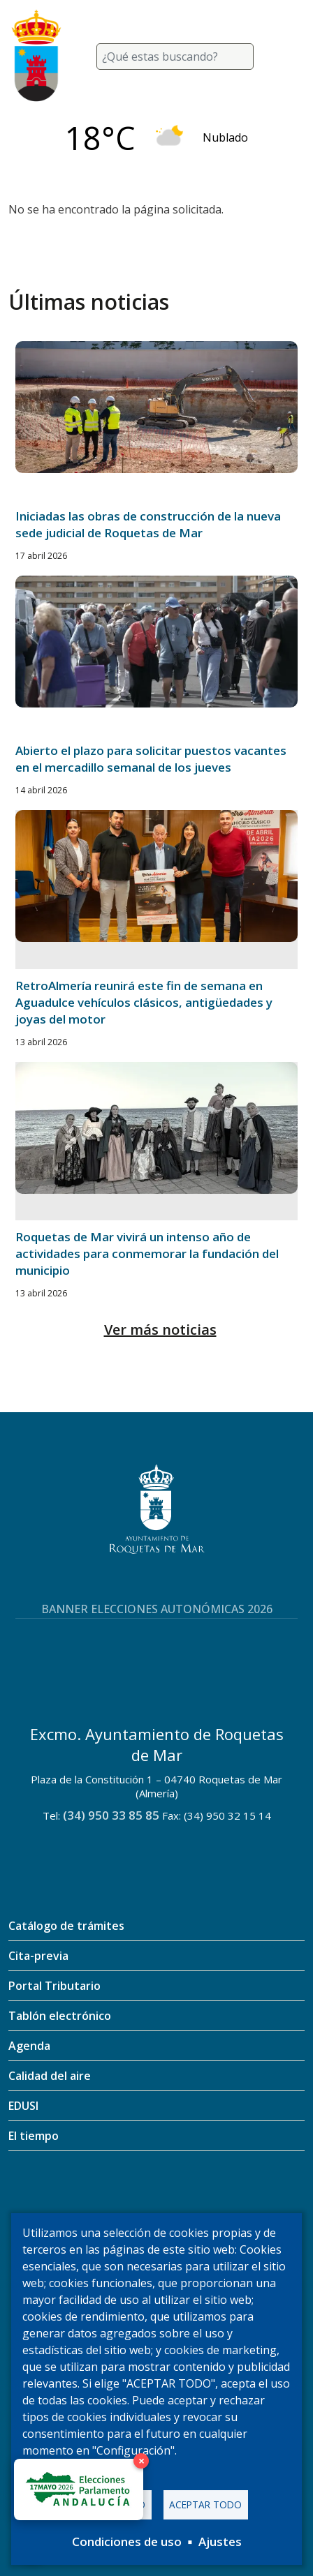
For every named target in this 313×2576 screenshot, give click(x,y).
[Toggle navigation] (288, 56)
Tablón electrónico (59, 2015)
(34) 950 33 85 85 (111, 1815)
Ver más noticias (160, 1329)
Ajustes (220, 2541)
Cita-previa (38, 1955)
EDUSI (23, 2105)
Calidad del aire (49, 2075)
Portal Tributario (54, 1985)
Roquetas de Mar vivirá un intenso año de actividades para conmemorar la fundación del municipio (147, 1253)
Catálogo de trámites (66, 1925)
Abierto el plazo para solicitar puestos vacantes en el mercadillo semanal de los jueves (150, 758)
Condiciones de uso (127, 2541)
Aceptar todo (205, 2504)
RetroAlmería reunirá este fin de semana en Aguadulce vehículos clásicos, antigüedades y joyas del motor (143, 1002)
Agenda (29, 2045)
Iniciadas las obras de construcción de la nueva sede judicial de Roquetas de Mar (148, 524)
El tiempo (33, 2135)
